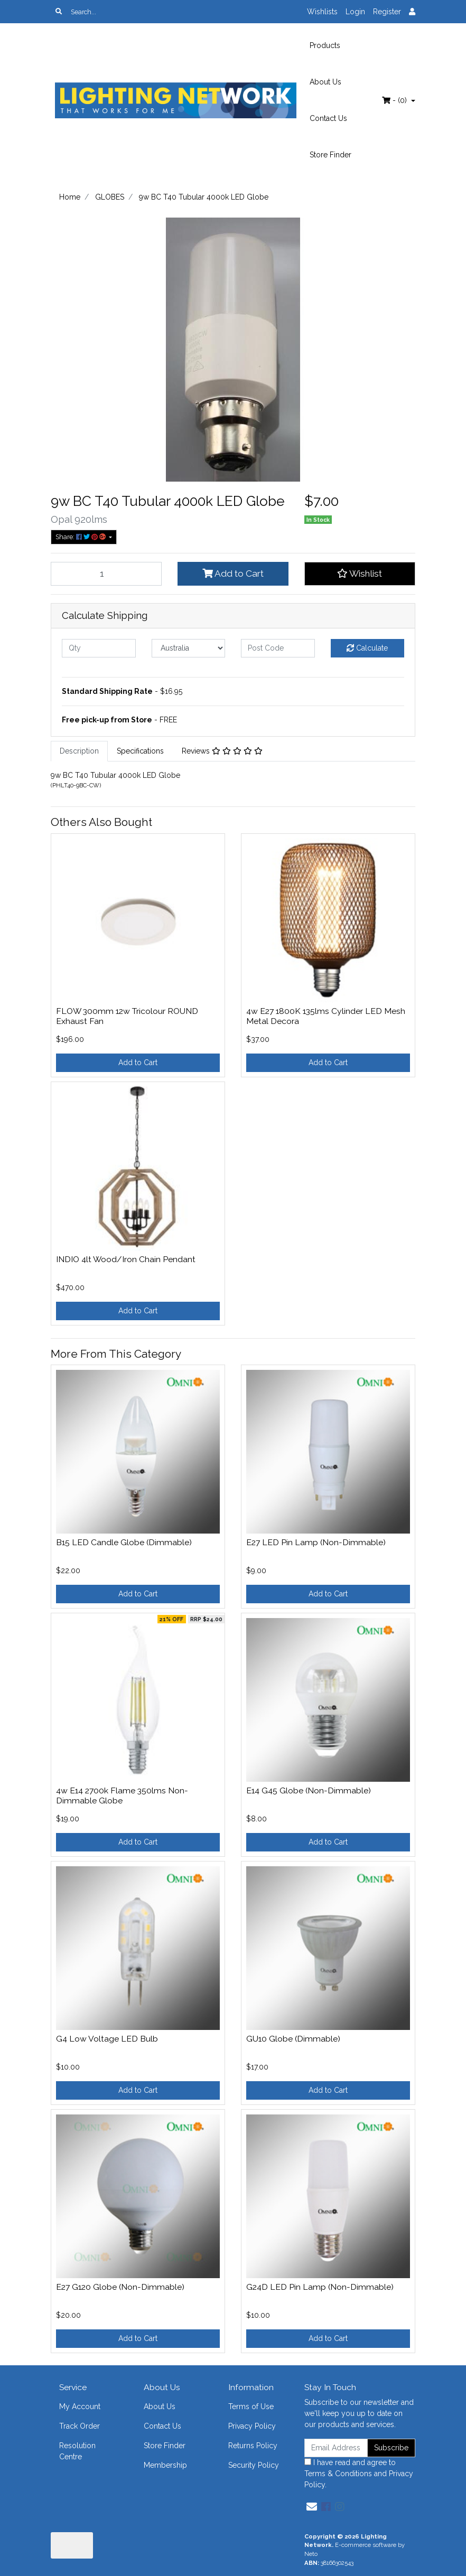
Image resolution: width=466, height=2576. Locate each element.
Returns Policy (252, 2445)
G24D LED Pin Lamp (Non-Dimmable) (320, 2287)
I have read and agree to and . (358, 2473)
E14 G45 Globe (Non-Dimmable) (308, 1790)
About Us (325, 82)
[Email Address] (336, 2448)
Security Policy (253, 2465)
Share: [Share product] (81, 537)
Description (79, 751)
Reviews (222, 751)
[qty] (99, 648)
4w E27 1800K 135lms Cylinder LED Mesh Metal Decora (325, 1016)
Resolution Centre (77, 2451)
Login (355, 11)
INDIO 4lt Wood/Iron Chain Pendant (125, 1259)
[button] (359, 573)
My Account (79, 2406)
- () (395, 100)
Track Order (79, 2426)
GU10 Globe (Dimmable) (293, 2039)
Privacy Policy (252, 2426)
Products (325, 45)
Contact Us (328, 118)
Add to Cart (233, 573)
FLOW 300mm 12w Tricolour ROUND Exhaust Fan (127, 1016)
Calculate (367, 648)
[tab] (79, 751)
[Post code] (278, 648)
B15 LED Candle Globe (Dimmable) (124, 1542)
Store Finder (330, 155)
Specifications (140, 751)
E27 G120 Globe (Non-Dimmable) (120, 2287)
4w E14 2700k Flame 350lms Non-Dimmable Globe (122, 1795)
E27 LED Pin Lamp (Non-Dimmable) (316, 1542)
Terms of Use (251, 2406)
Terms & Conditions (338, 2473)
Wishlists (322, 11)
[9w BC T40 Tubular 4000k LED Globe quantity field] (106, 573)
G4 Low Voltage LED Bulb (107, 2039)
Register (387, 11)
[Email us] (311, 2506)
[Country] (189, 648)
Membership (165, 2465)
